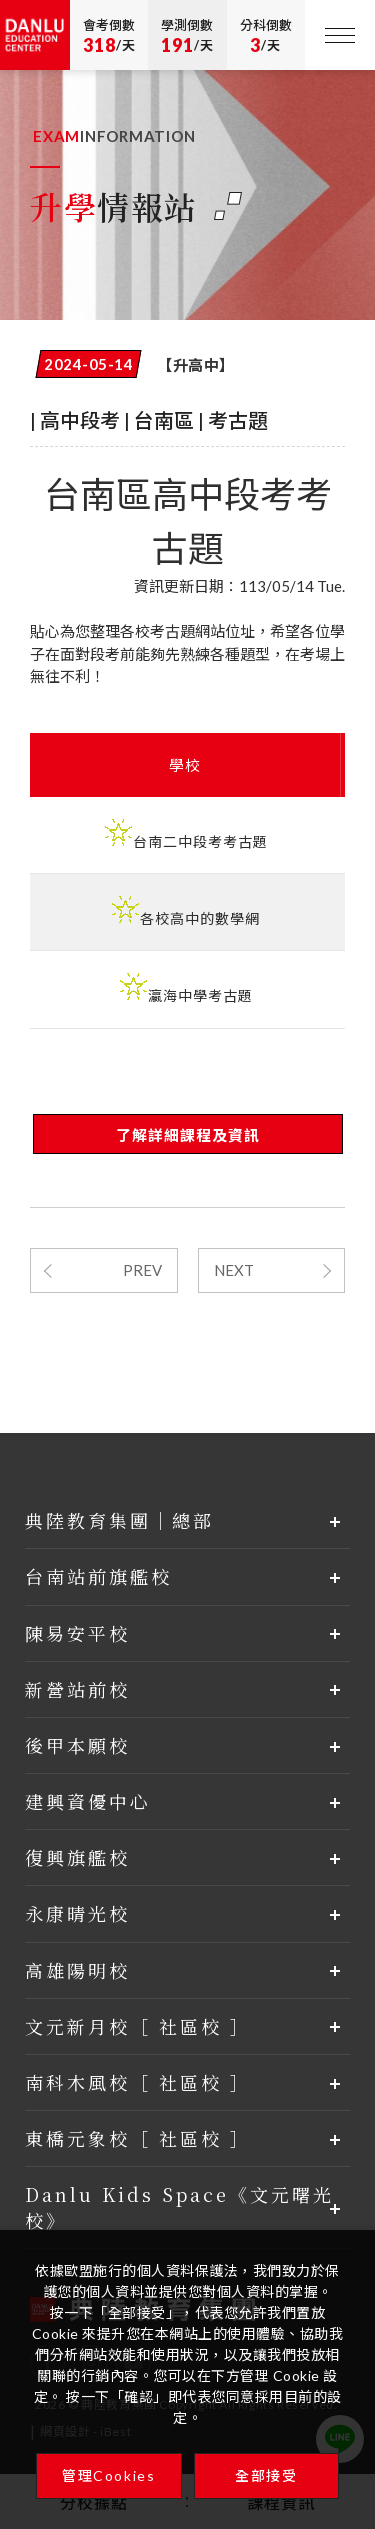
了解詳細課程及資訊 (188, 1135)
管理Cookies (108, 2475)
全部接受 (266, 2475)
